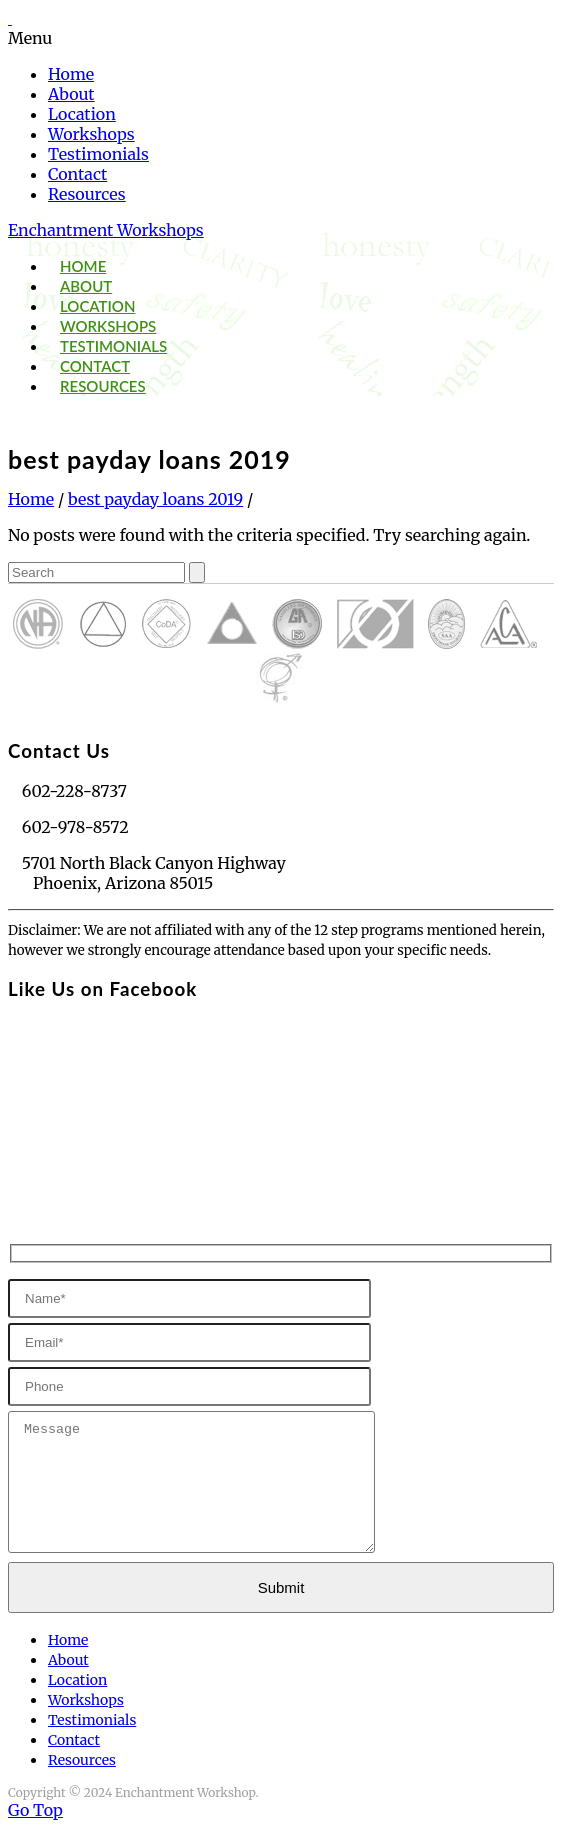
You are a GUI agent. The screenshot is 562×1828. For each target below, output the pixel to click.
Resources (87, 194)
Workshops (91, 134)
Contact (77, 174)
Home (71, 74)
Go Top (35, 1810)
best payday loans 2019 (155, 499)
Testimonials (98, 154)
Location (82, 114)
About (71, 94)
